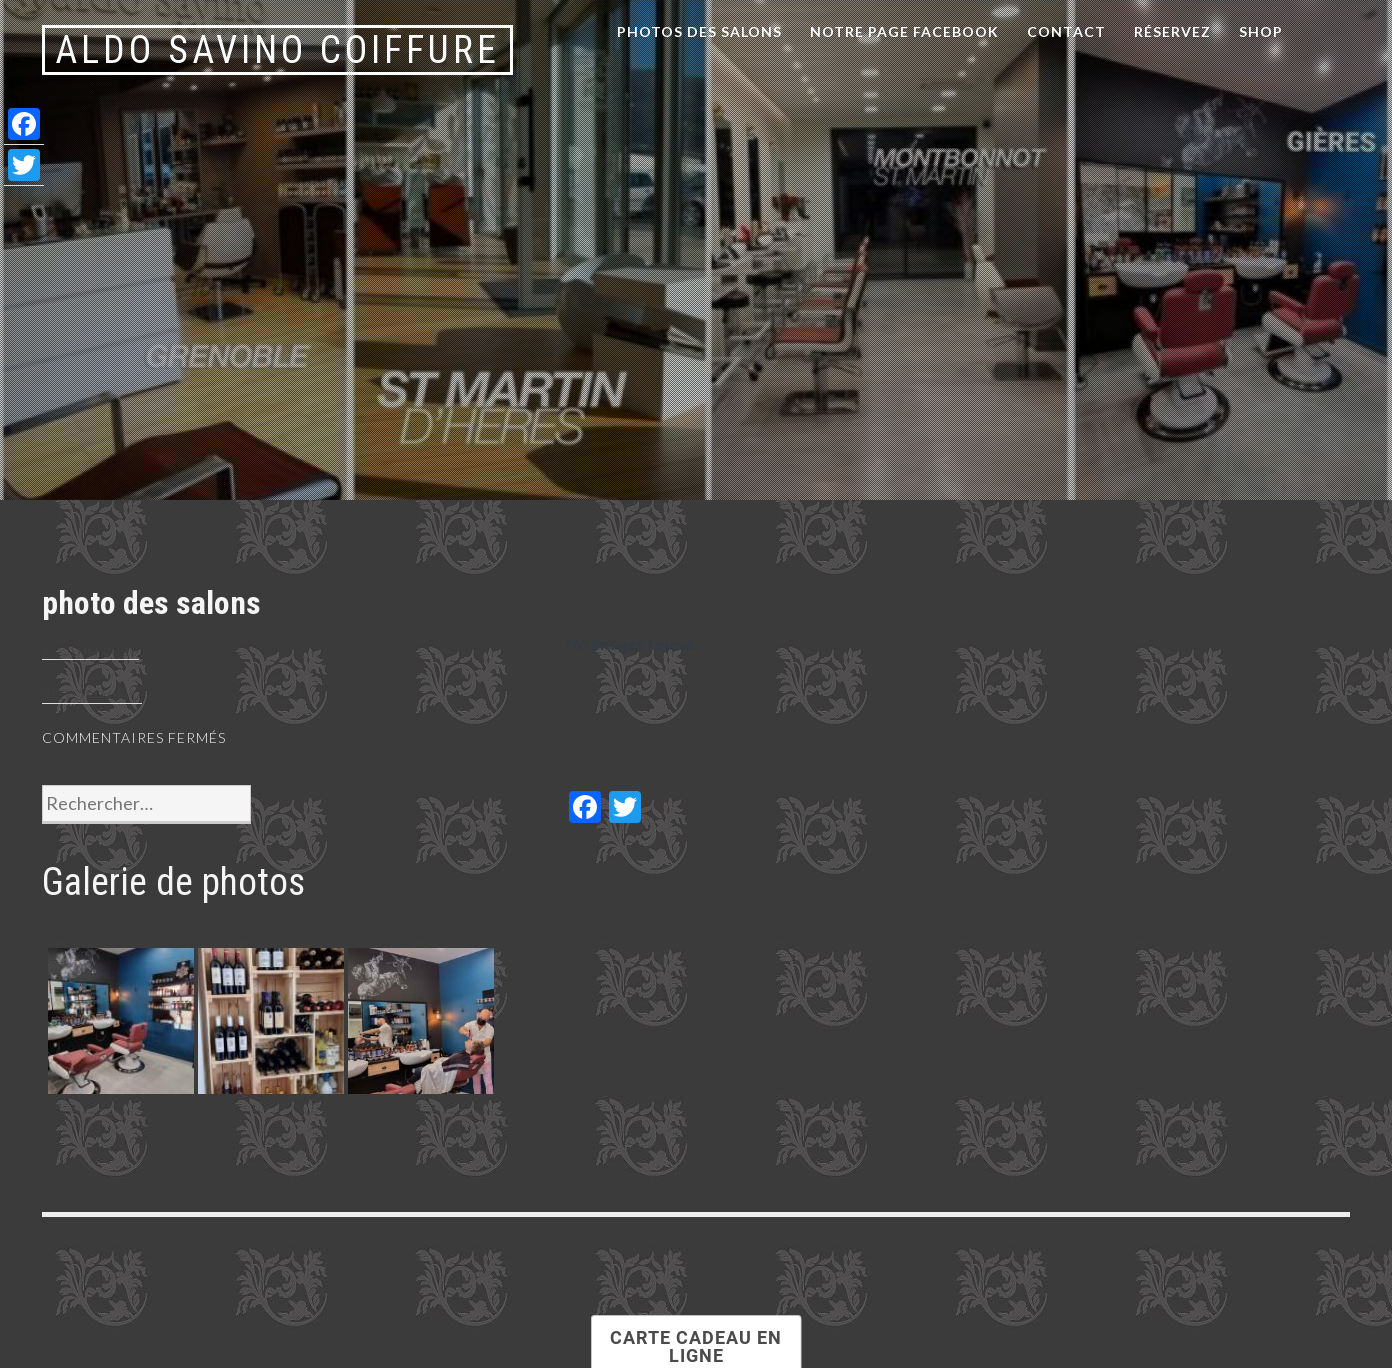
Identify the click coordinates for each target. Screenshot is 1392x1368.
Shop (1261, 31)
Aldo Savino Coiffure (277, 50)
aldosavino (92, 694)
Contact (1066, 31)
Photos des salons (699, 31)
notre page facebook (904, 31)
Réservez (1172, 31)
